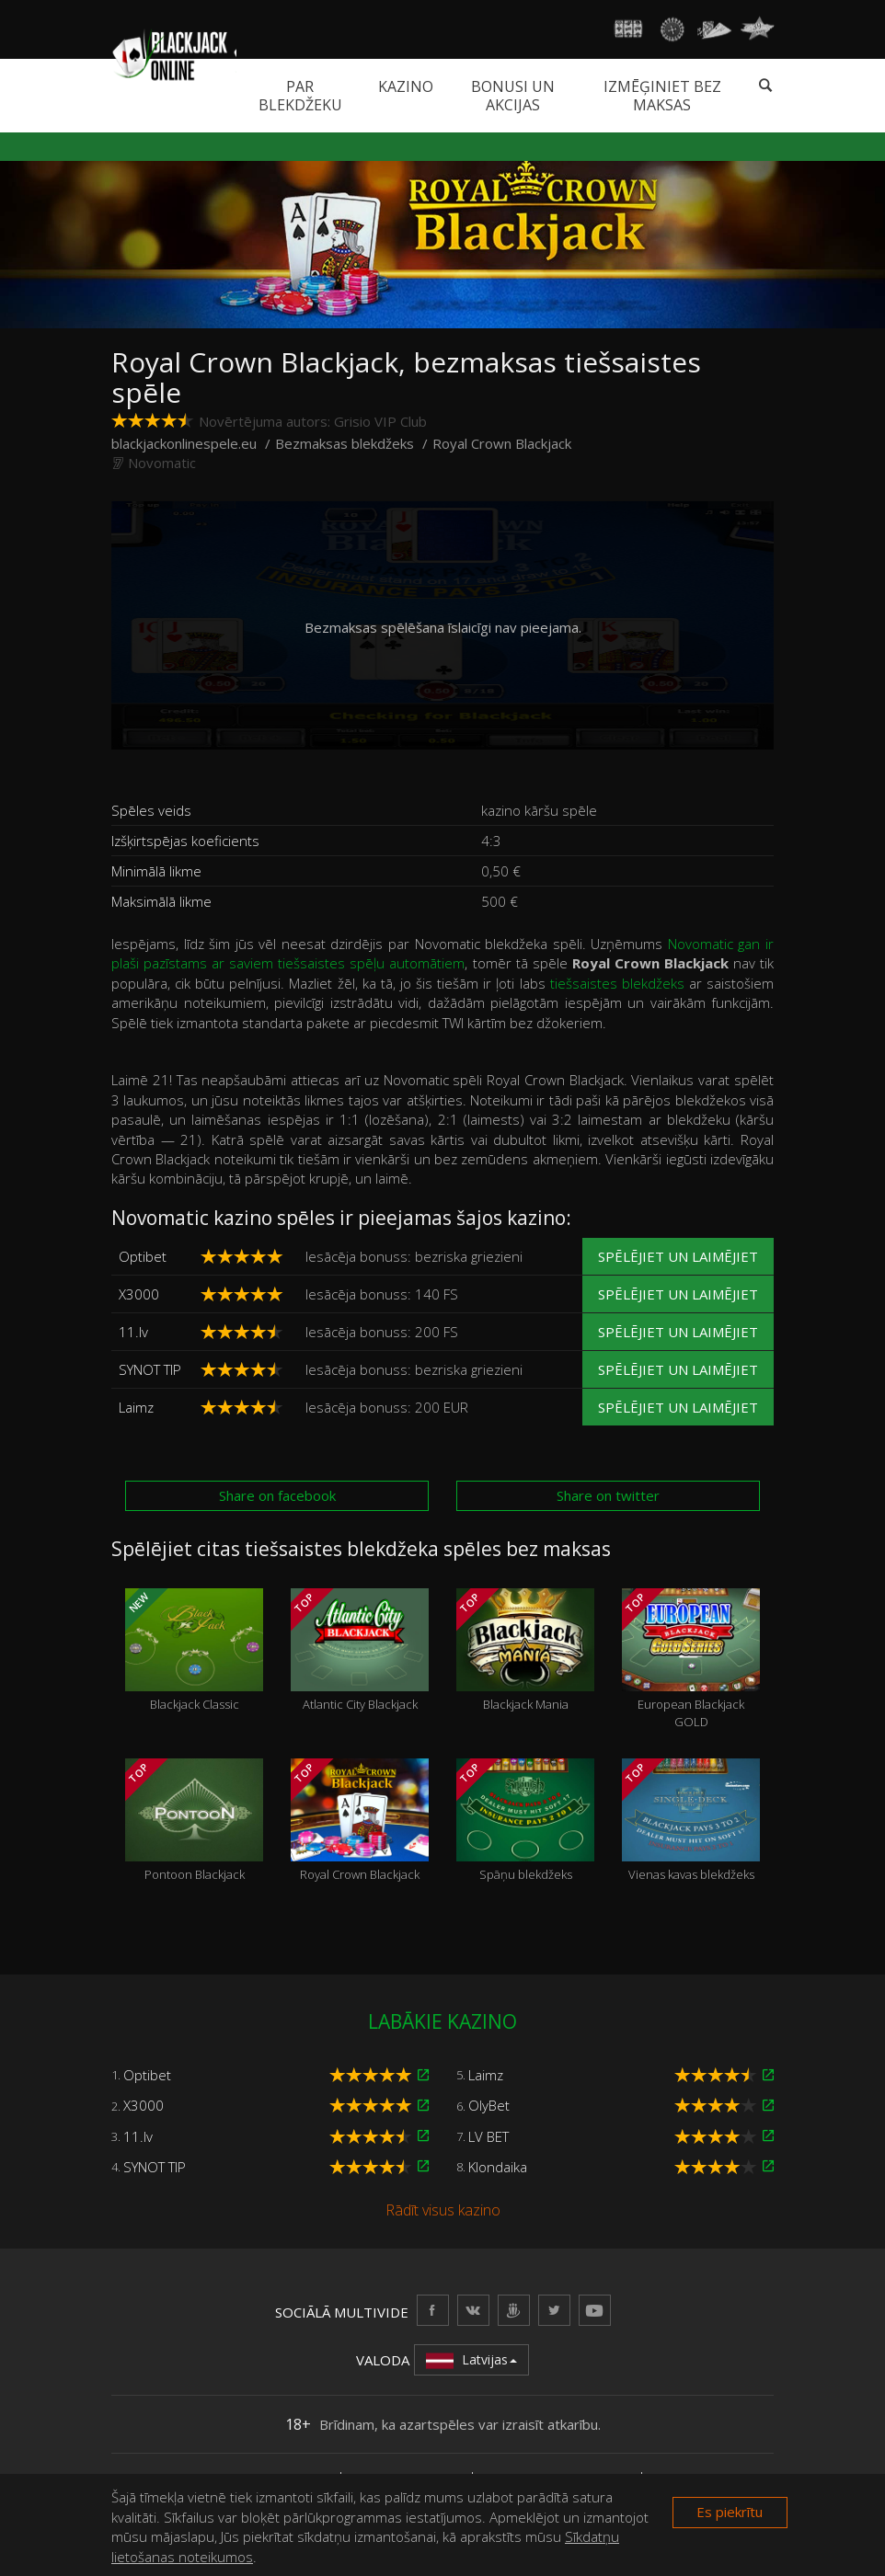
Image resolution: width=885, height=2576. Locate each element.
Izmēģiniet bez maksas (662, 95)
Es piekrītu (729, 2511)
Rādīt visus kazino (442, 2210)
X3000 (139, 1294)
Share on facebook (277, 1495)
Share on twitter (608, 1495)
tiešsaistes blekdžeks (617, 983)
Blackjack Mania (525, 1650)
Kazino (405, 86)
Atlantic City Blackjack (360, 1650)
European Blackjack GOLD (691, 1659)
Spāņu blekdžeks (525, 1820)
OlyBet (489, 2105)
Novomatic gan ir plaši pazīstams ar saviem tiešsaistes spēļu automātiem (442, 953)
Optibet (143, 1256)
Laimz (136, 1407)
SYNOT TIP (150, 1369)
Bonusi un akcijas (513, 95)
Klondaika (497, 2167)
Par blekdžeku (300, 95)
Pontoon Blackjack (194, 1820)
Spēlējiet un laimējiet (678, 1256)
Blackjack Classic (194, 1650)
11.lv (133, 1331)
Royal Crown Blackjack (360, 1820)
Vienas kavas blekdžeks (691, 1820)
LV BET (488, 2136)
